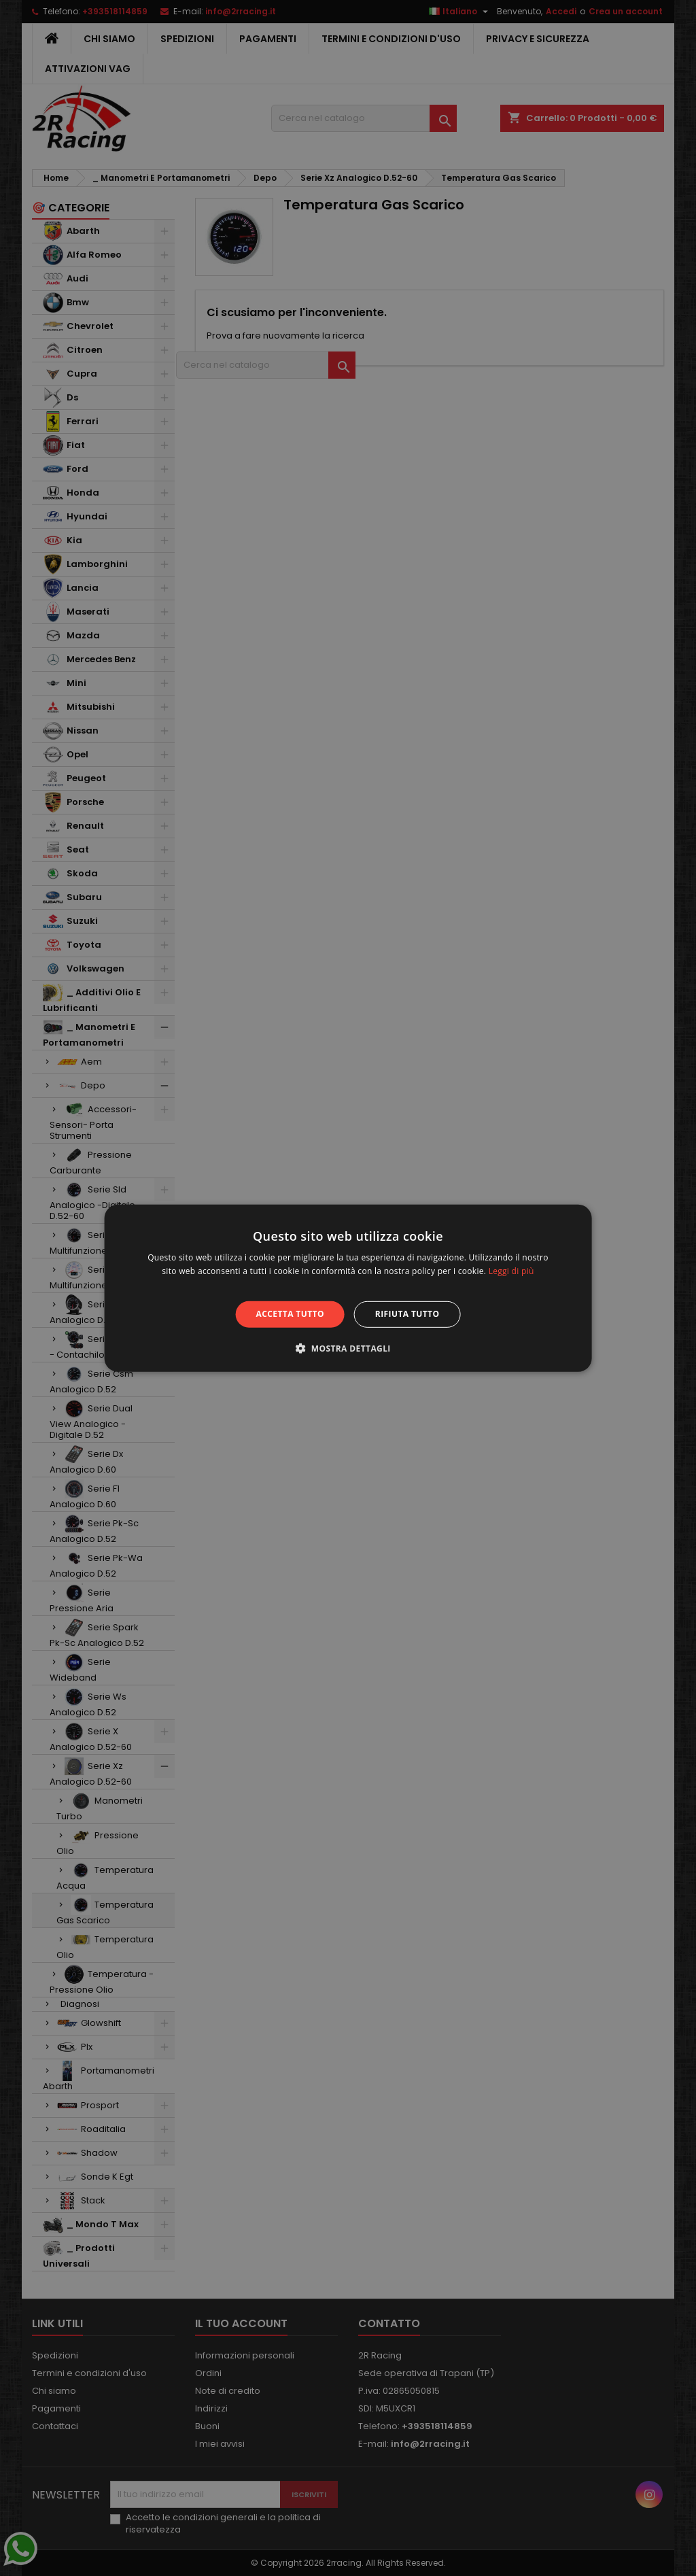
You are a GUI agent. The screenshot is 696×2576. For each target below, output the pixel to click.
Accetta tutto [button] (290, 1314)
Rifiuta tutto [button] (407, 1314)
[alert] (348, 1288)
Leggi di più (511, 1271)
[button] (348, 1348)
